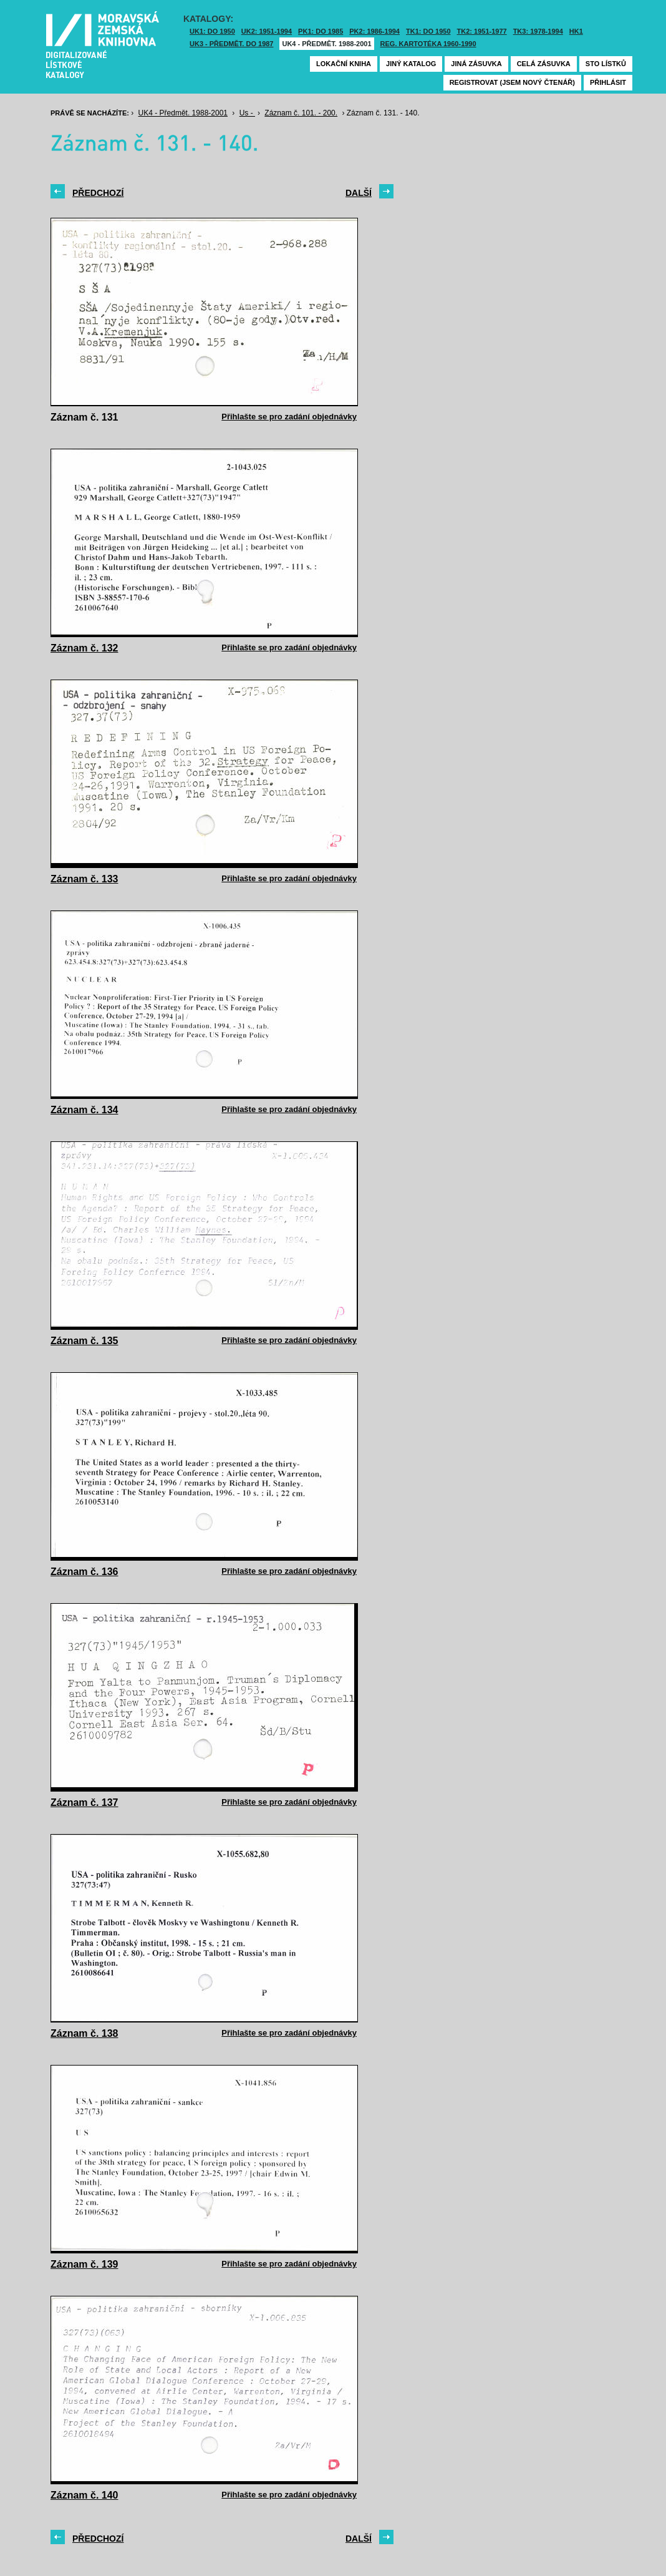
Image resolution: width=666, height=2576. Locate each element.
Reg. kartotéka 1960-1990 (428, 43)
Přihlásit (608, 82)
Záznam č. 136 (84, 1571)
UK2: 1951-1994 (266, 31)
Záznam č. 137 (84, 1802)
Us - (247, 113)
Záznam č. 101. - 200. (300, 113)
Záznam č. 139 (84, 2264)
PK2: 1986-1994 (374, 31)
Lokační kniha (343, 63)
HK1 (576, 31)
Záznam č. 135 (84, 1340)
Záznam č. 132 (84, 648)
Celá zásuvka (544, 63)
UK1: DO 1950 (212, 31)
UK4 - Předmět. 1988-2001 (326, 43)
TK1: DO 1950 (428, 31)
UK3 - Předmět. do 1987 (231, 43)
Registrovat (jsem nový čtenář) (512, 82)
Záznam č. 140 (84, 2495)
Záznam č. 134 (84, 1110)
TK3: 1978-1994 (538, 31)
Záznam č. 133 (84, 879)
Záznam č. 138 (84, 2033)
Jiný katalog (411, 63)
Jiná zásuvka (476, 63)
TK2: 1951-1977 (482, 31)
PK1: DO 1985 (320, 31)
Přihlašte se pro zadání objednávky (289, 416)
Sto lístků (606, 63)
